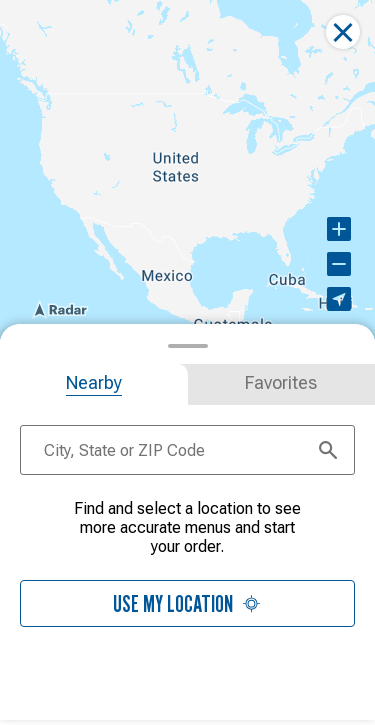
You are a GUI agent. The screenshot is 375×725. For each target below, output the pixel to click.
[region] (187, 169)
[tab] (94, 384)
